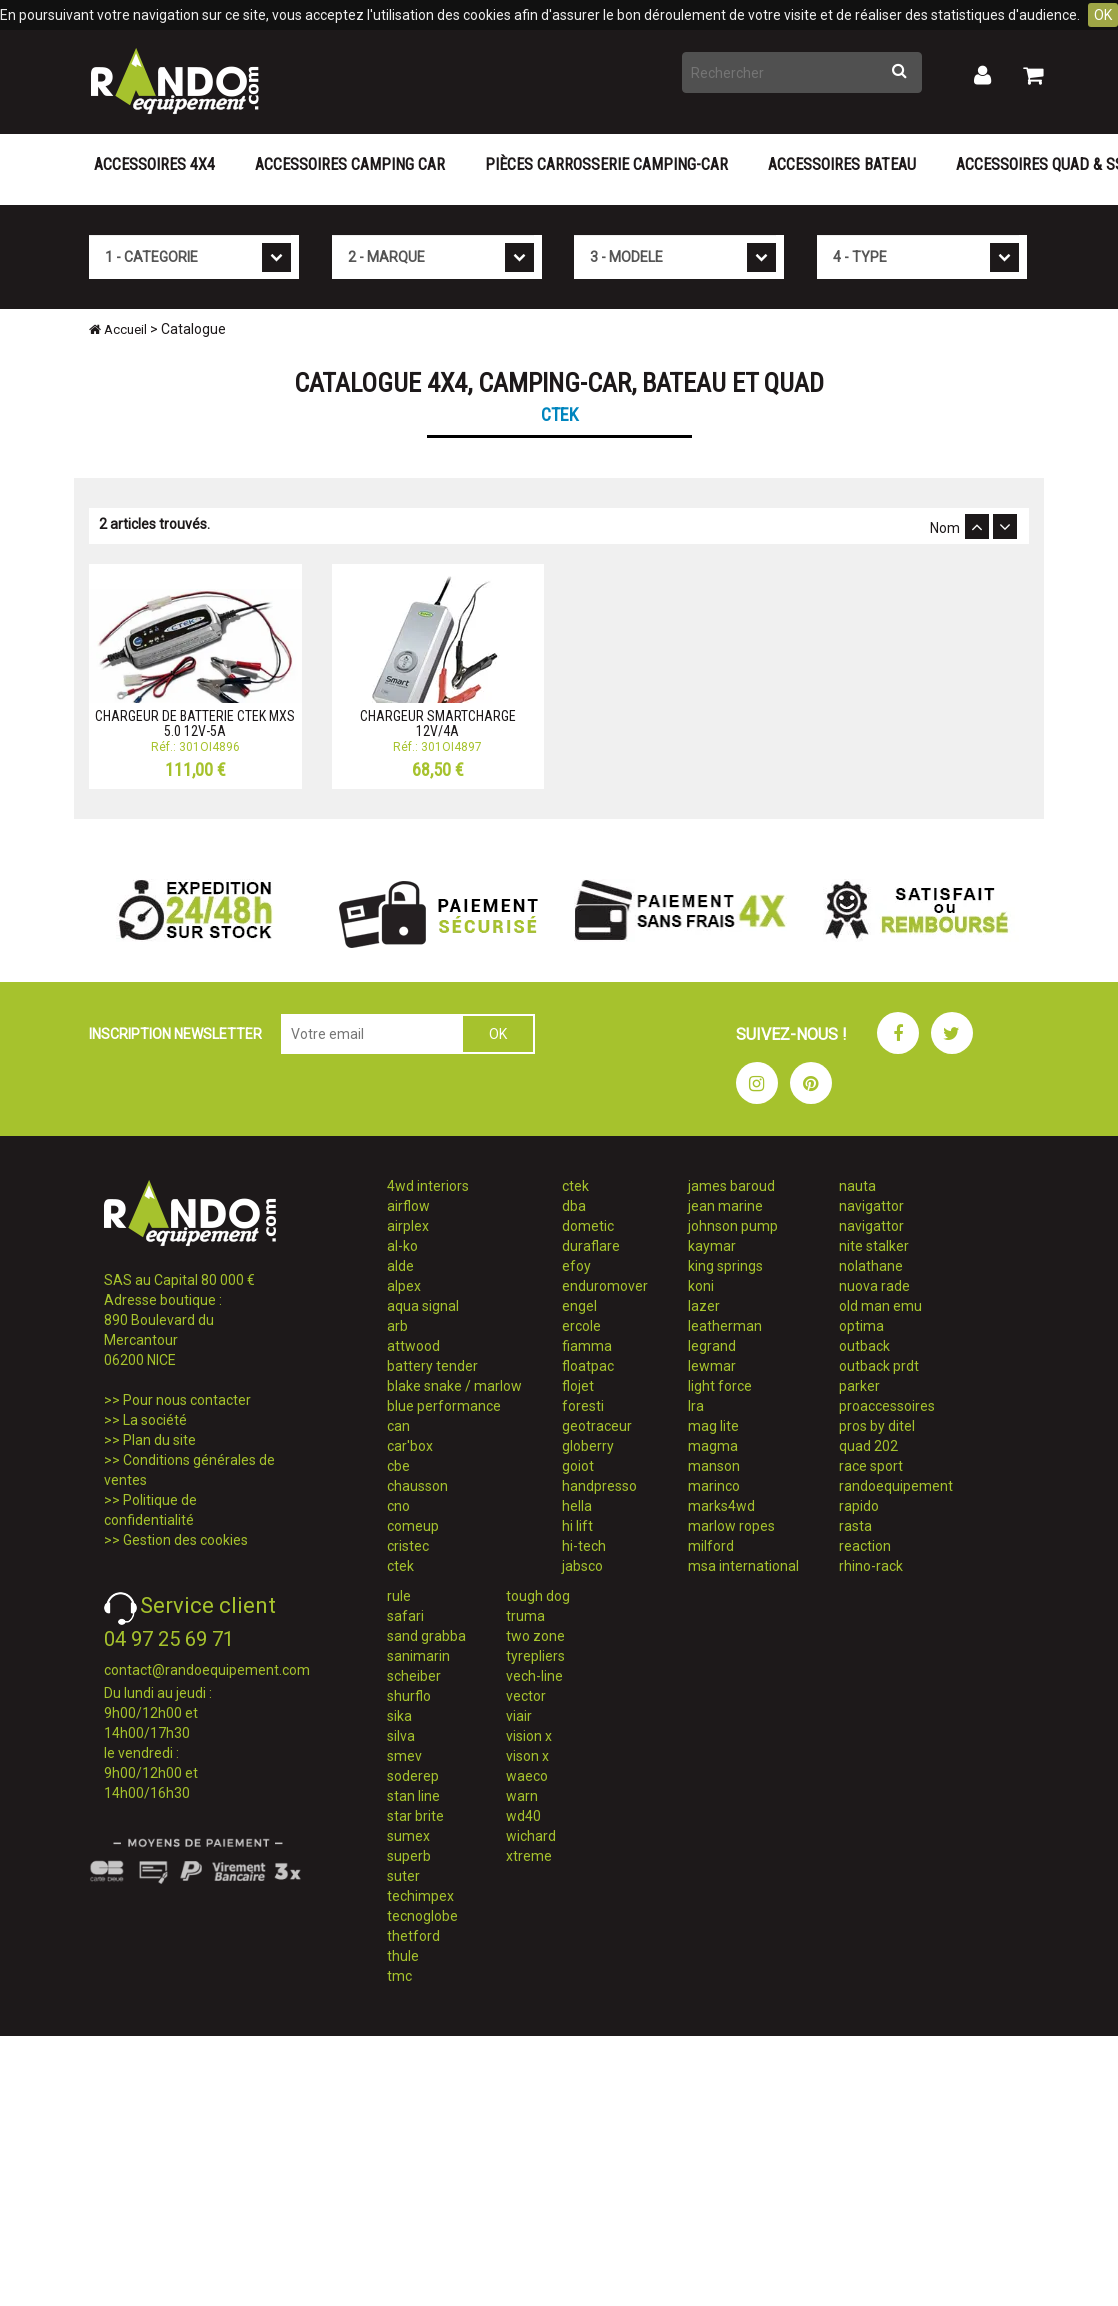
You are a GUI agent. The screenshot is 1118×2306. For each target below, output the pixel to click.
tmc (399, 1976)
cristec (408, 1546)
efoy (576, 1266)
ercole (581, 1326)
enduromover (605, 1286)
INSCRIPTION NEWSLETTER (175, 1034)
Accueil (118, 329)
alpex (404, 1286)
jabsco (582, 1566)
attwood (413, 1346)
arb (397, 1326)
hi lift (577, 1526)
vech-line (534, 1676)
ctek (400, 1566)
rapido (859, 1506)
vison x (527, 1756)
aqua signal (423, 1306)
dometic (588, 1226)
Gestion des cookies (185, 1540)
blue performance (444, 1406)
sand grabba (426, 1636)
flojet (578, 1386)
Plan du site (159, 1440)
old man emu (880, 1306)
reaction (865, 1546)
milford (711, 1546)
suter (403, 1876)
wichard (531, 1836)
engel (579, 1306)
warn (522, 1796)
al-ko (402, 1246)
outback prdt (879, 1366)
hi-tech (584, 1546)
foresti (583, 1406)
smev (404, 1756)
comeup (413, 1526)
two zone (535, 1636)
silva (401, 1736)
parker (859, 1386)
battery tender (432, 1366)
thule (403, 1956)
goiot (578, 1466)
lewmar (712, 1366)
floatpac (588, 1366)
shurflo (409, 1696)
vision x (529, 1736)
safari (405, 1616)
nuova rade (874, 1286)
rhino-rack (871, 1566)
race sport (871, 1466)
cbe (398, 1466)
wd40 (523, 1816)
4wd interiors (428, 1186)
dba (574, 1206)
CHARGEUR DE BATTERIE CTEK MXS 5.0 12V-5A (195, 723)
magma (713, 1446)
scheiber (414, 1676)
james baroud (731, 1186)
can (398, 1426)
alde (400, 1266)
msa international (743, 1566)
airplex (408, 1226)
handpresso (599, 1486)
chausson (417, 1486)
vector (526, 1696)
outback (864, 1346)
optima (861, 1326)
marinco (714, 1486)
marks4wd (721, 1506)
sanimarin (418, 1656)
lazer (704, 1306)
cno (398, 1506)
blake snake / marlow (454, 1386)
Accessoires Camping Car (350, 164)
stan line (413, 1796)
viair (519, 1716)
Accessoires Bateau (842, 164)
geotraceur (597, 1426)
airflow (408, 1206)
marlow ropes (731, 1526)
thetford (413, 1936)
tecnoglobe (422, 1916)
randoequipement (896, 1486)
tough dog (538, 1596)
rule (399, 1596)
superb (409, 1856)
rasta (855, 1526)
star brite (415, 1816)
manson (714, 1466)
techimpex (420, 1896)
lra (696, 1406)
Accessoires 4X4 (154, 164)
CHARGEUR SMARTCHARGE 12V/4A (438, 723)
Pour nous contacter (187, 1400)
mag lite (713, 1426)
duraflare (591, 1246)
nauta (857, 1186)
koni (701, 1286)
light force (720, 1386)
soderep (413, 1776)
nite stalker (874, 1246)
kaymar (712, 1246)
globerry (588, 1446)
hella (577, 1506)
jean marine (725, 1206)
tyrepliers (535, 1656)
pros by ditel (877, 1426)
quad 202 (868, 1446)
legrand (712, 1346)
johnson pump (733, 1226)
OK (1103, 15)
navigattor (871, 1206)
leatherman (725, 1326)
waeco (527, 1776)
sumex (408, 1836)
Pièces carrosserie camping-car (606, 164)
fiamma (587, 1346)
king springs (725, 1266)
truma (525, 1616)
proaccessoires (887, 1406)
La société (155, 1420)
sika (399, 1716)
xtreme (529, 1856)
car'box (410, 1446)
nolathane (871, 1266)
